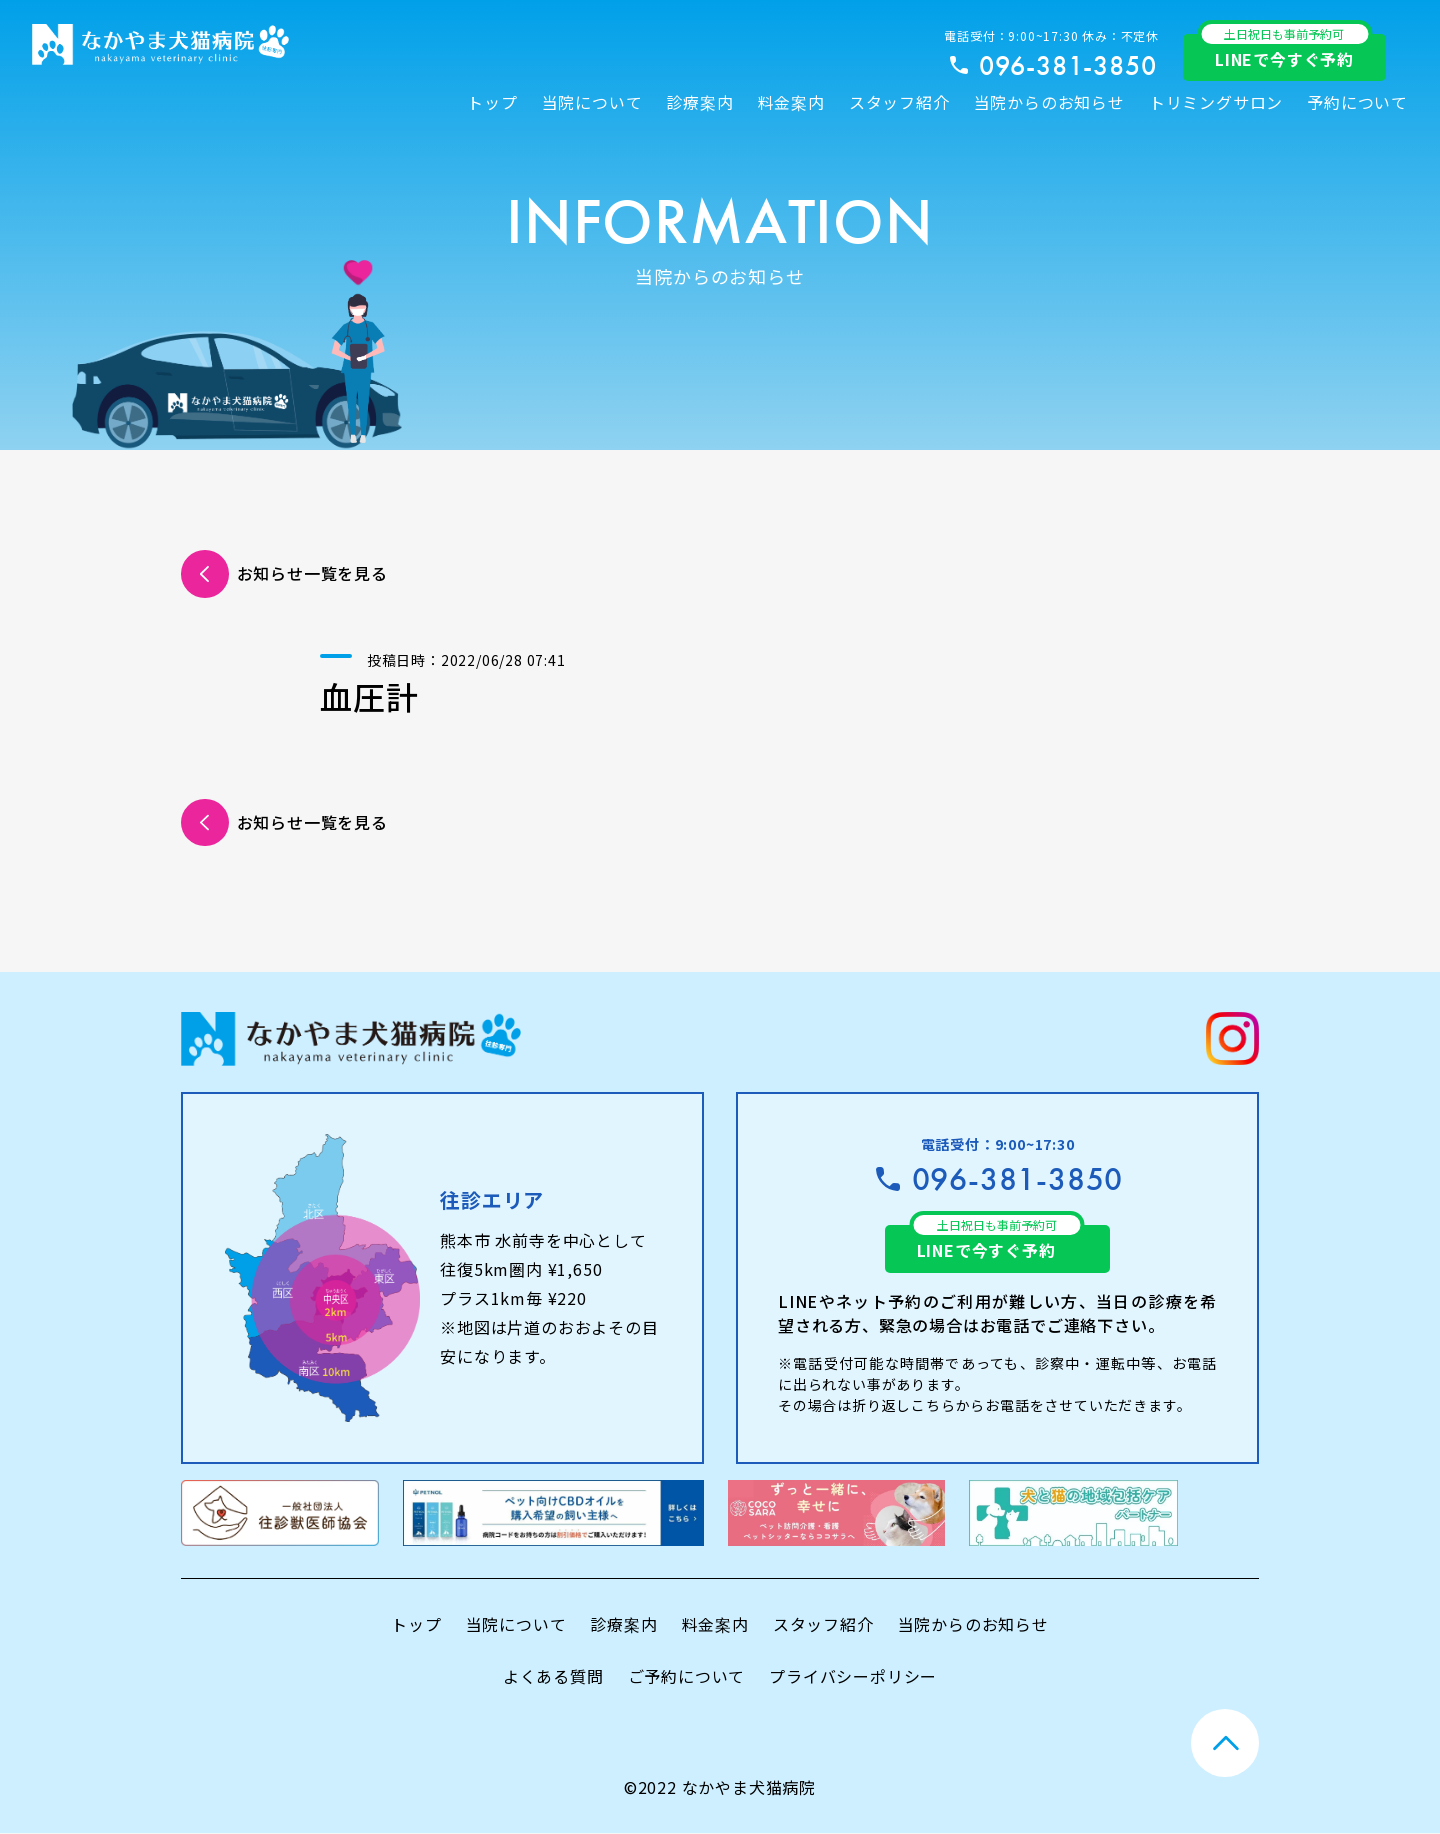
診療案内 (699, 102)
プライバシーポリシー (853, 1676)
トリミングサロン (1216, 102)
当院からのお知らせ (1049, 102)
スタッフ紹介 (899, 102)
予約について (1357, 102)
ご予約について (687, 1676)
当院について (592, 102)
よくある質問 (553, 1676)
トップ (492, 102)
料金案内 (791, 102)
